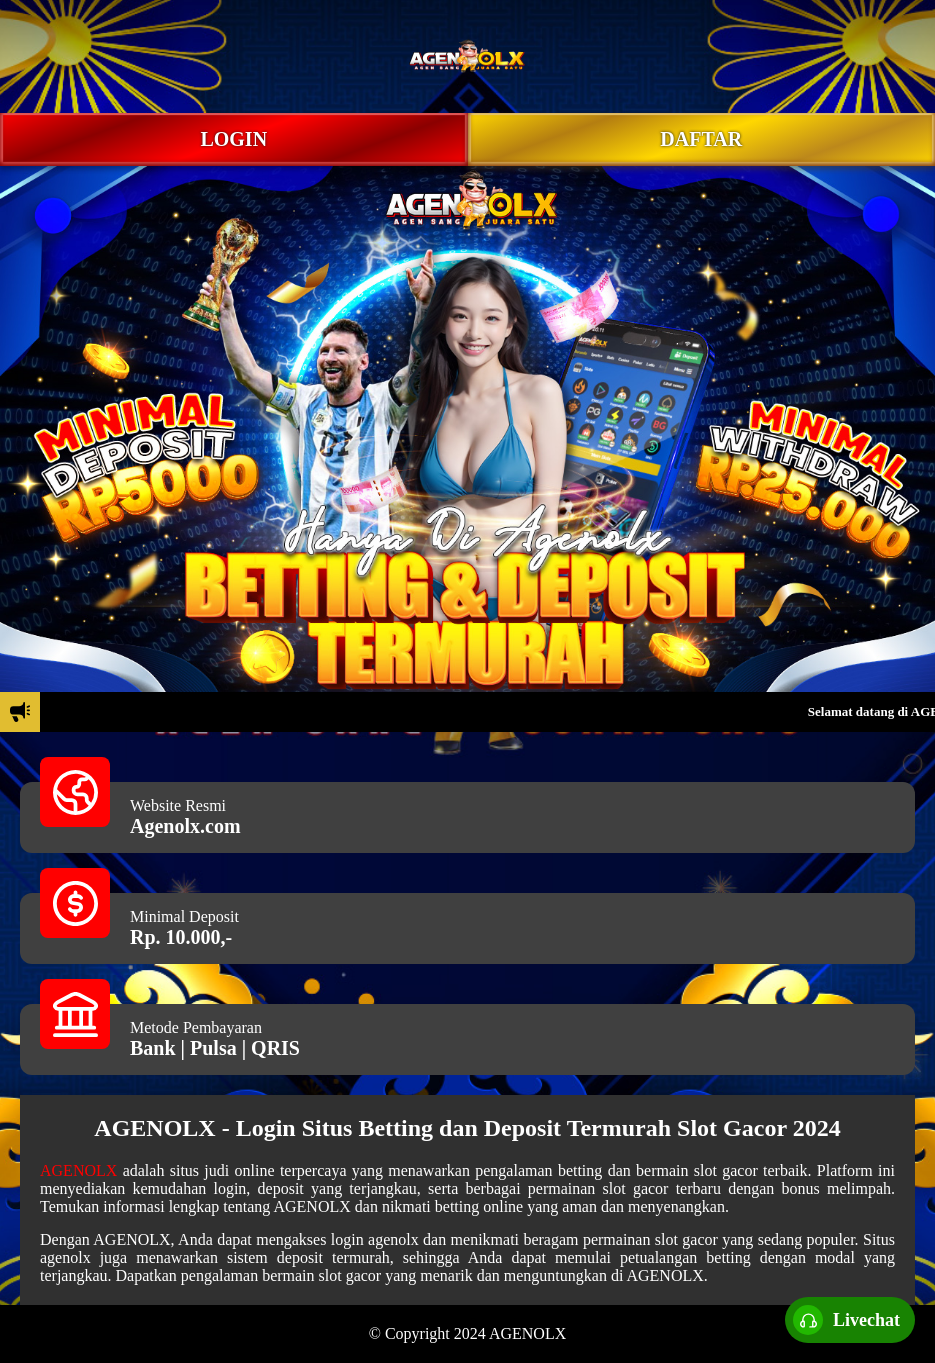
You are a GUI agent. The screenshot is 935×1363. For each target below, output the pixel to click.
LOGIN (233, 139)
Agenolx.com (185, 826)
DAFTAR (701, 139)
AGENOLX (78, 1170)
